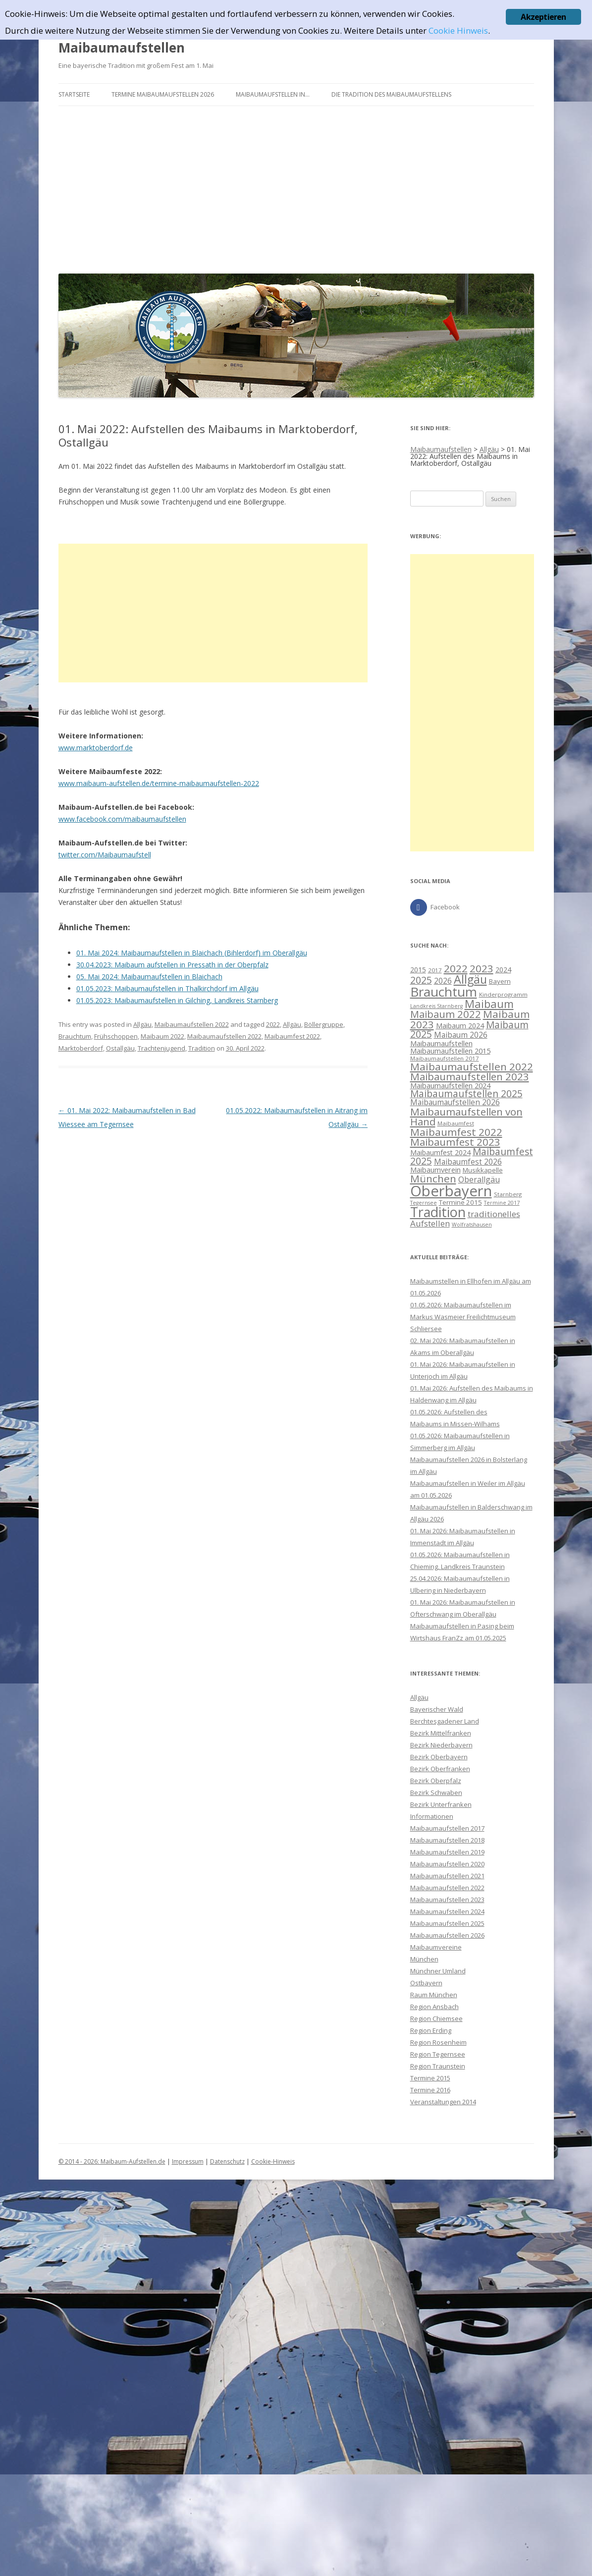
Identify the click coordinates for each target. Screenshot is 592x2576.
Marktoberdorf (80, 1048)
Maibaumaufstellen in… (273, 94)
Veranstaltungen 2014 (443, 2101)
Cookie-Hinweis (273, 2161)
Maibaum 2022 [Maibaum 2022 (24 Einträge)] (445, 1014)
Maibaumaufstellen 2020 (447, 1863)
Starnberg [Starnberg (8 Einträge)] (508, 1194)
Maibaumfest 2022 (292, 1036)
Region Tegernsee (437, 2054)
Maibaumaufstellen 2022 (192, 1024)
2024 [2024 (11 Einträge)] (503, 969)
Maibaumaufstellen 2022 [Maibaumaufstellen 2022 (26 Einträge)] (471, 1066)
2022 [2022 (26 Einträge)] (456, 968)
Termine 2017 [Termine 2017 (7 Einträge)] (502, 1202)
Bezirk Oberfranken (440, 1768)
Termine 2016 (430, 2089)
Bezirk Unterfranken (441, 1804)
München (424, 1959)
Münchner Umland (438, 1970)
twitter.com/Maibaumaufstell (104, 854)
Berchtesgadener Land (444, 1721)
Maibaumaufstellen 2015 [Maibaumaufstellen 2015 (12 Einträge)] (450, 1051)
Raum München (433, 1994)
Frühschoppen (116, 1036)
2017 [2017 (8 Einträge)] (435, 970)
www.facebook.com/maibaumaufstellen (122, 819)
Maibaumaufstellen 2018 (447, 1840)
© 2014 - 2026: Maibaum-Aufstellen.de (111, 2161)
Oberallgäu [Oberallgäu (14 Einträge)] (479, 1179)
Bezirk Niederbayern (441, 1744)
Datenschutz (227, 2161)
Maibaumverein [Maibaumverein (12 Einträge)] (435, 1170)
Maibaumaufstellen (121, 47)
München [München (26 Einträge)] (433, 1178)
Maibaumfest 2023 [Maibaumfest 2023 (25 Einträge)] (455, 1142)
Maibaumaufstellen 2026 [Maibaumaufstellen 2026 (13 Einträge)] (455, 1102)
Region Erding (430, 2030)
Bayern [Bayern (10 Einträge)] (500, 981)
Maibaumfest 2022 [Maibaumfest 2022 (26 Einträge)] (456, 1132)
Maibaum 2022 (162, 1036)
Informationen (431, 1816)
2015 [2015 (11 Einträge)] (418, 969)
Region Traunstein (437, 2066)
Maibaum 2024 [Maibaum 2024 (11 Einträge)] (460, 1025)
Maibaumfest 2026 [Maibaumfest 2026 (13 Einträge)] (468, 1161)
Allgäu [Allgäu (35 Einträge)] (470, 979)
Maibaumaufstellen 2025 (447, 1923)
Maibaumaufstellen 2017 (447, 1828)
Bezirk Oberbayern (439, 1756)
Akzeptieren (543, 16)
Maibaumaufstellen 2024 (447, 1911)
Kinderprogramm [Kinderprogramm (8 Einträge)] (503, 994)
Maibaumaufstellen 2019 (447, 1852)
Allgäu (142, 1024)
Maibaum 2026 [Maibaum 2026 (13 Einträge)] (460, 1034)
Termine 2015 (430, 2077)
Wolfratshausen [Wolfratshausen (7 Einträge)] (472, 1224)
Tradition (201, 1048)
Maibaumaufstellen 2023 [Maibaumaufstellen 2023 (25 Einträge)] (469, 1076)
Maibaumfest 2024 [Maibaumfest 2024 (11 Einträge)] (440, 1152)
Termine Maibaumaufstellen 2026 (162, 94)
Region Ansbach (434, 2006)
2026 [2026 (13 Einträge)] (443, 980)
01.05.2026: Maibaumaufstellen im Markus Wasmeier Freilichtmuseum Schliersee (463, 1316)
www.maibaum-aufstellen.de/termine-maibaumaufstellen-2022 (158, 783)
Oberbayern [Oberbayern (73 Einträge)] (451, 1191)
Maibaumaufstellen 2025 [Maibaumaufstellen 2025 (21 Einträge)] (466, 1093)
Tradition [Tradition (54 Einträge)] (438, 1212)
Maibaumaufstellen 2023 (447, 1899)
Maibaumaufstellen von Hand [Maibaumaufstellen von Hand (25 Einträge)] (466, 1116)
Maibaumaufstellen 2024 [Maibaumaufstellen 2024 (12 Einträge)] (450, 1085)
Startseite (74, 94)
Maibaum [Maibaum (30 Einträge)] (489, 1003)
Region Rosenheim (438, 2042)
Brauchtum (74, 1036)
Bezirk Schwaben (436, 1792)
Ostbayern (426, 1982)
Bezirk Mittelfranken (440, 1733)
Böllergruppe (323, 1024)
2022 (273, 1024)
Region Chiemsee (436, 2018)
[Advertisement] (296, 187)
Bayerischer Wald (436, 1709)
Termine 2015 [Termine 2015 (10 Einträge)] (460, 1202)
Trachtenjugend (161, 1048)
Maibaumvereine (436, 1947)
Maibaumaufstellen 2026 (447, 1935)
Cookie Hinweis (458, 30)
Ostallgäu (120, 1048)
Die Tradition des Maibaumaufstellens (391, 94)
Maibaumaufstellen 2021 (447, 1875)
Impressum (188, 2161)
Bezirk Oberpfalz (435, 1780)
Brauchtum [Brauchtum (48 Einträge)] (443, 992)
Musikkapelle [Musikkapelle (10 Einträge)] (483, 1170)
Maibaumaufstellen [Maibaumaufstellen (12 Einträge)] (441, 1043)
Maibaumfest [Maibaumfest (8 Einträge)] (455, 1123)
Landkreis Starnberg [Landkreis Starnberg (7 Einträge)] (436, 1006)
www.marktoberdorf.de (95, 747)
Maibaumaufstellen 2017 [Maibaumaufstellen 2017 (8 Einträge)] (444, 1058)
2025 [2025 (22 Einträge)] (421, 980)
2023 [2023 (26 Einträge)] (481, 968)
